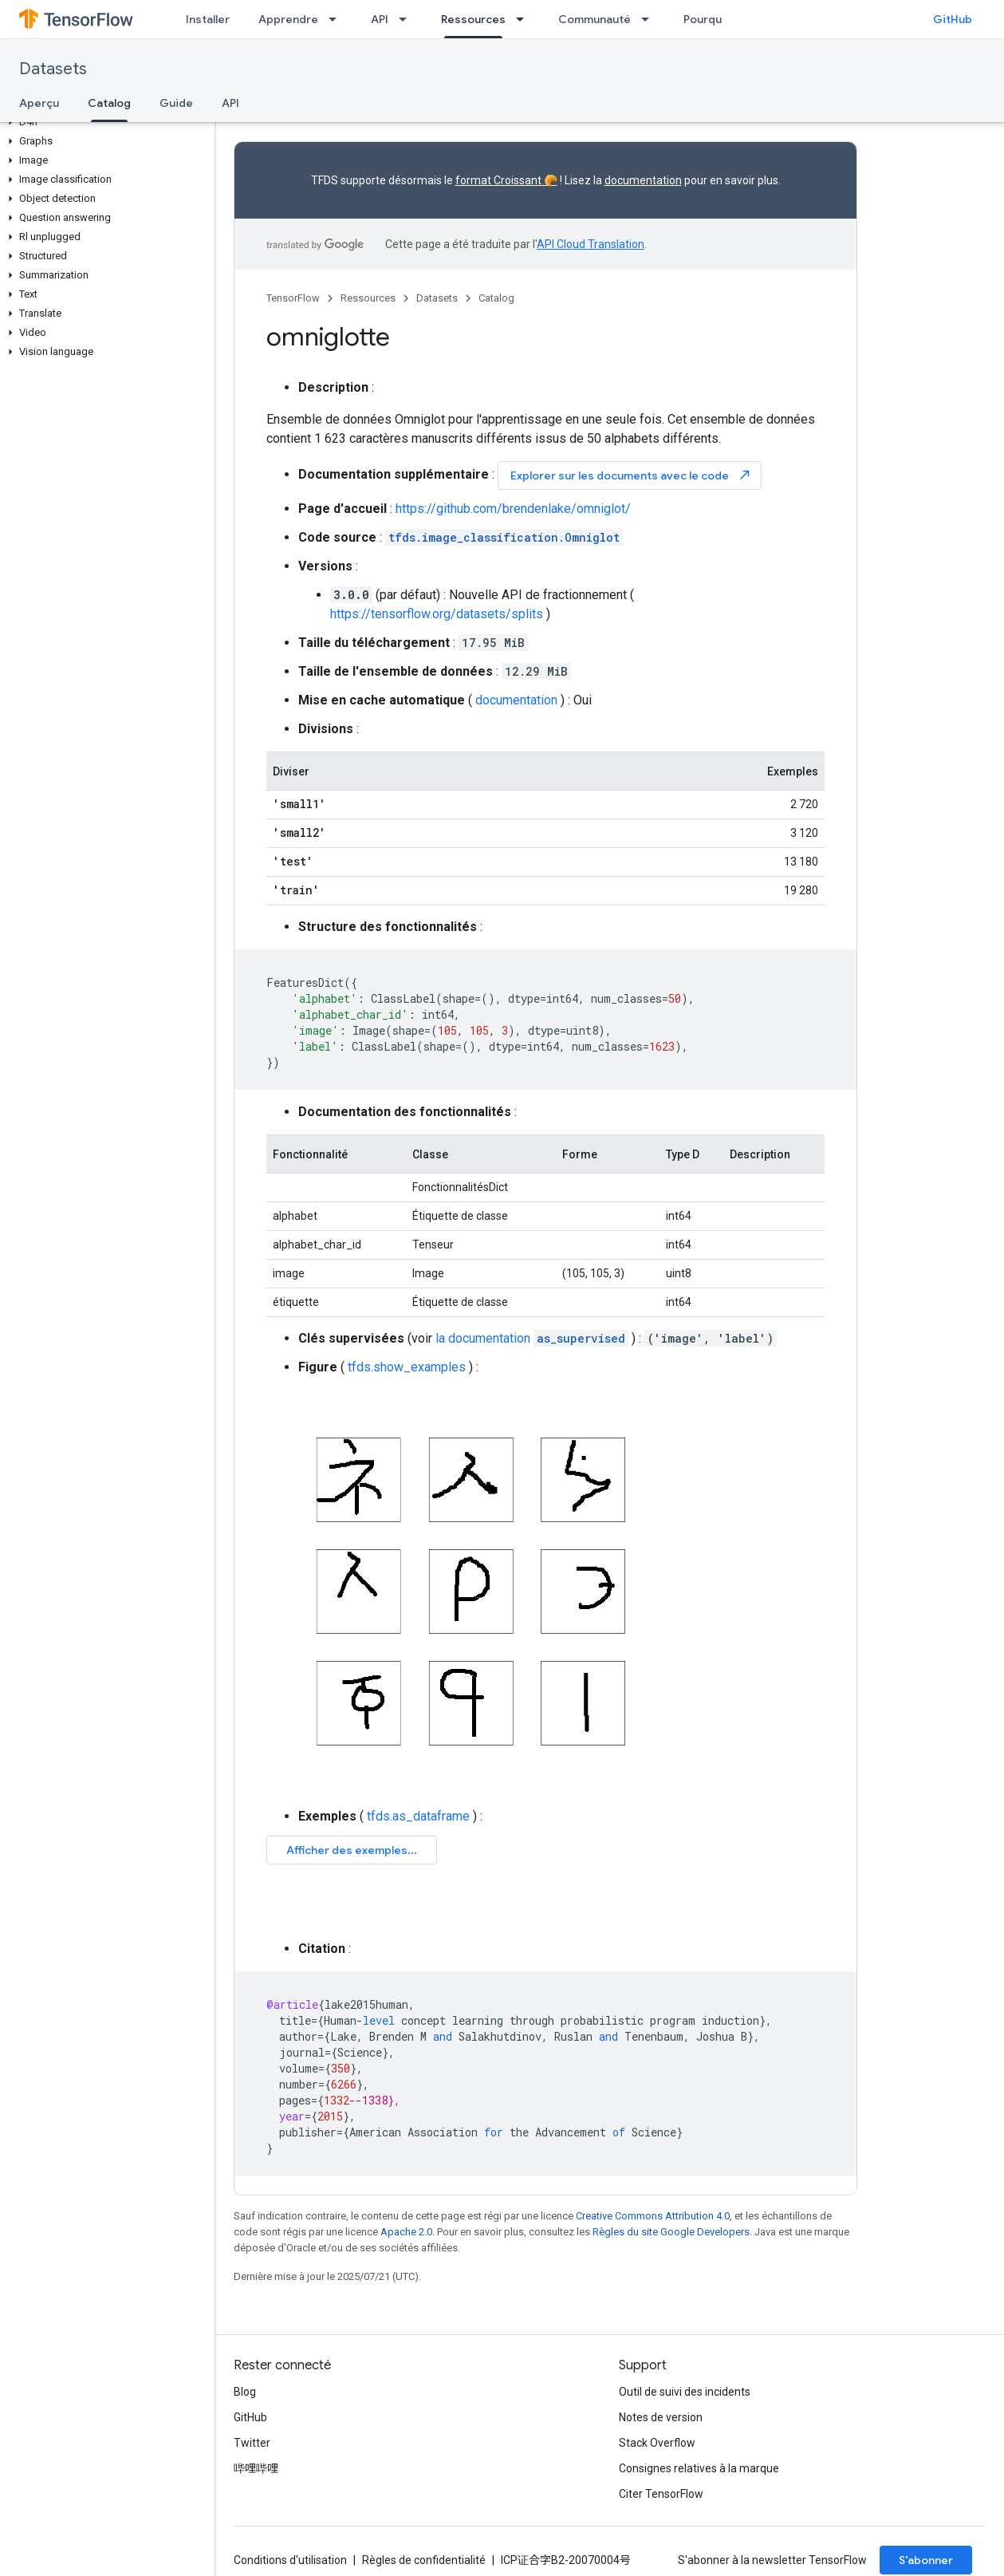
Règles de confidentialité (424, 2560)
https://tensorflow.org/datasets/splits (436, 613)
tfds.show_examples (407, 1367)
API (379, 19)
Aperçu (39, 103)
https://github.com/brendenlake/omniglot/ (513, 508)
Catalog (496, 298)
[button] (104, 122)
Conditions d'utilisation (290, 2560)
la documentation (531, 1338)
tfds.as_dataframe (418, 1816)
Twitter (252, 2442)
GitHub (952, 19)
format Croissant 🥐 (506, 180)
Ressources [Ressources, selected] (473, 19)
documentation (643, 180)
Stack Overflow (657, 2442)
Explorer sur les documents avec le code (631, 475)
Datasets (53, 69)
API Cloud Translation (590, 244)
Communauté (594, 19)
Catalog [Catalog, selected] (109, 103)
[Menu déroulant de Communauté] (650, 19)
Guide (176, 103)
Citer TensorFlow (661, 2493)
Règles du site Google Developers (671, 2232)
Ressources (368, 298)
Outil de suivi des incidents (684, 2391)
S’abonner (926, 2560)
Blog (245, 2391)
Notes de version (661, 2417)
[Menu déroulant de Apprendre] (337, 19)
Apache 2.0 (406, 2232)
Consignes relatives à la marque (699, 2468)
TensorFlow (293, 298)
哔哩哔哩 (256, 2468)
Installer (208, 19)
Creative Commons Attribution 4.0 (653, 2216)
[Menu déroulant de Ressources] (525, 19)
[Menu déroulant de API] (407, 19)
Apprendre (288, 19)
